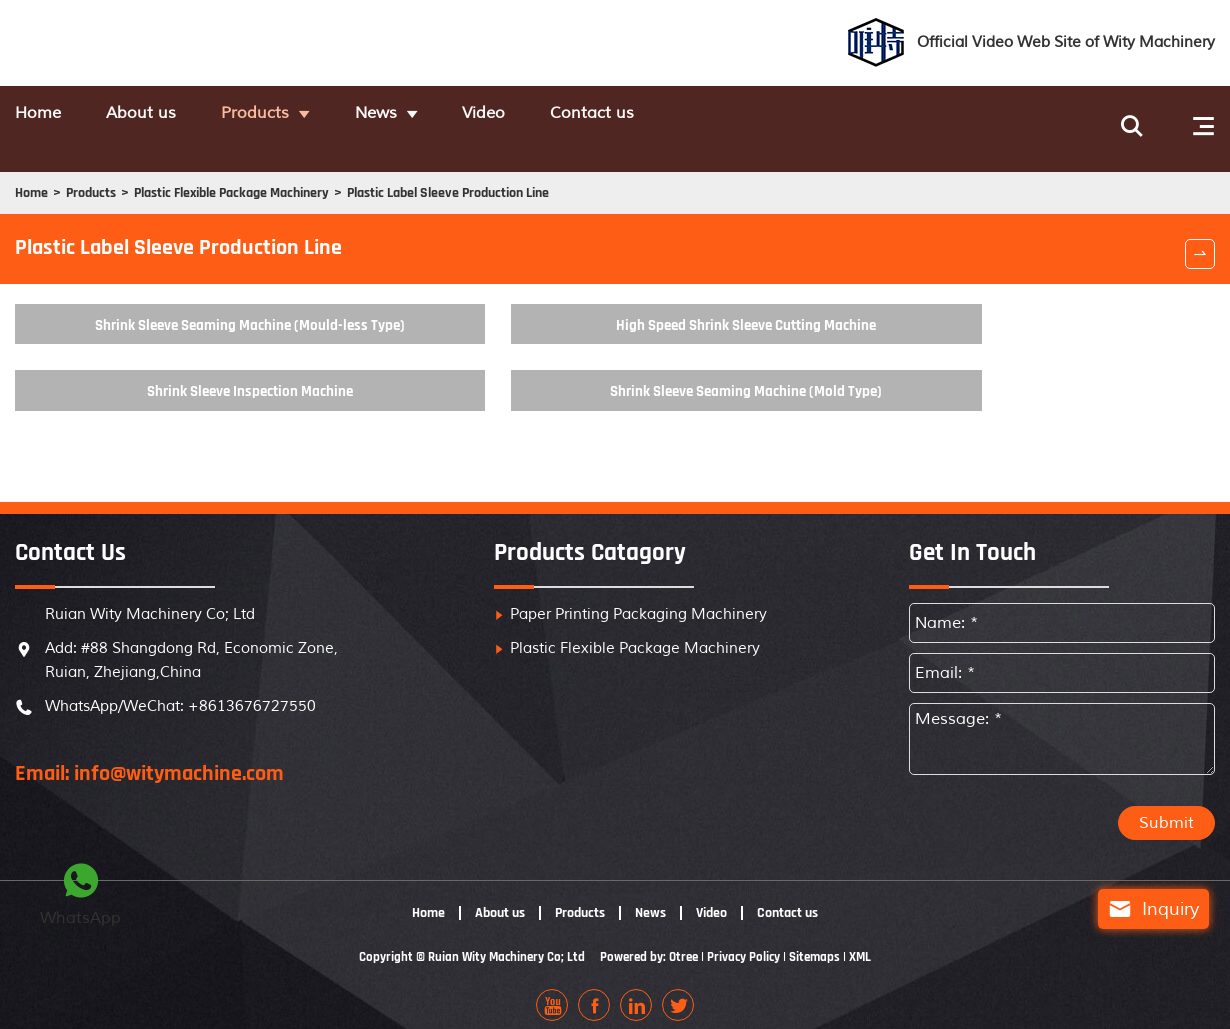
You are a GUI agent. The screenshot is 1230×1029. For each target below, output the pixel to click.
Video (610, 115)
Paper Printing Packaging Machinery (638, 601)
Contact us (749, 115)
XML (873, 945)
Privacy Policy (750, 945)
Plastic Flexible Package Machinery (286, 173)
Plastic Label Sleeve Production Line (562, 173)
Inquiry (1134, 909)
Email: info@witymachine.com (149, 761)
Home (41, 115)
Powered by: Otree (649, 945)
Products (321, 115)
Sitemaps (825, 945)
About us (175, 115)
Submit (1166, 811)
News (472, 115)
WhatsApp (80, 891)
